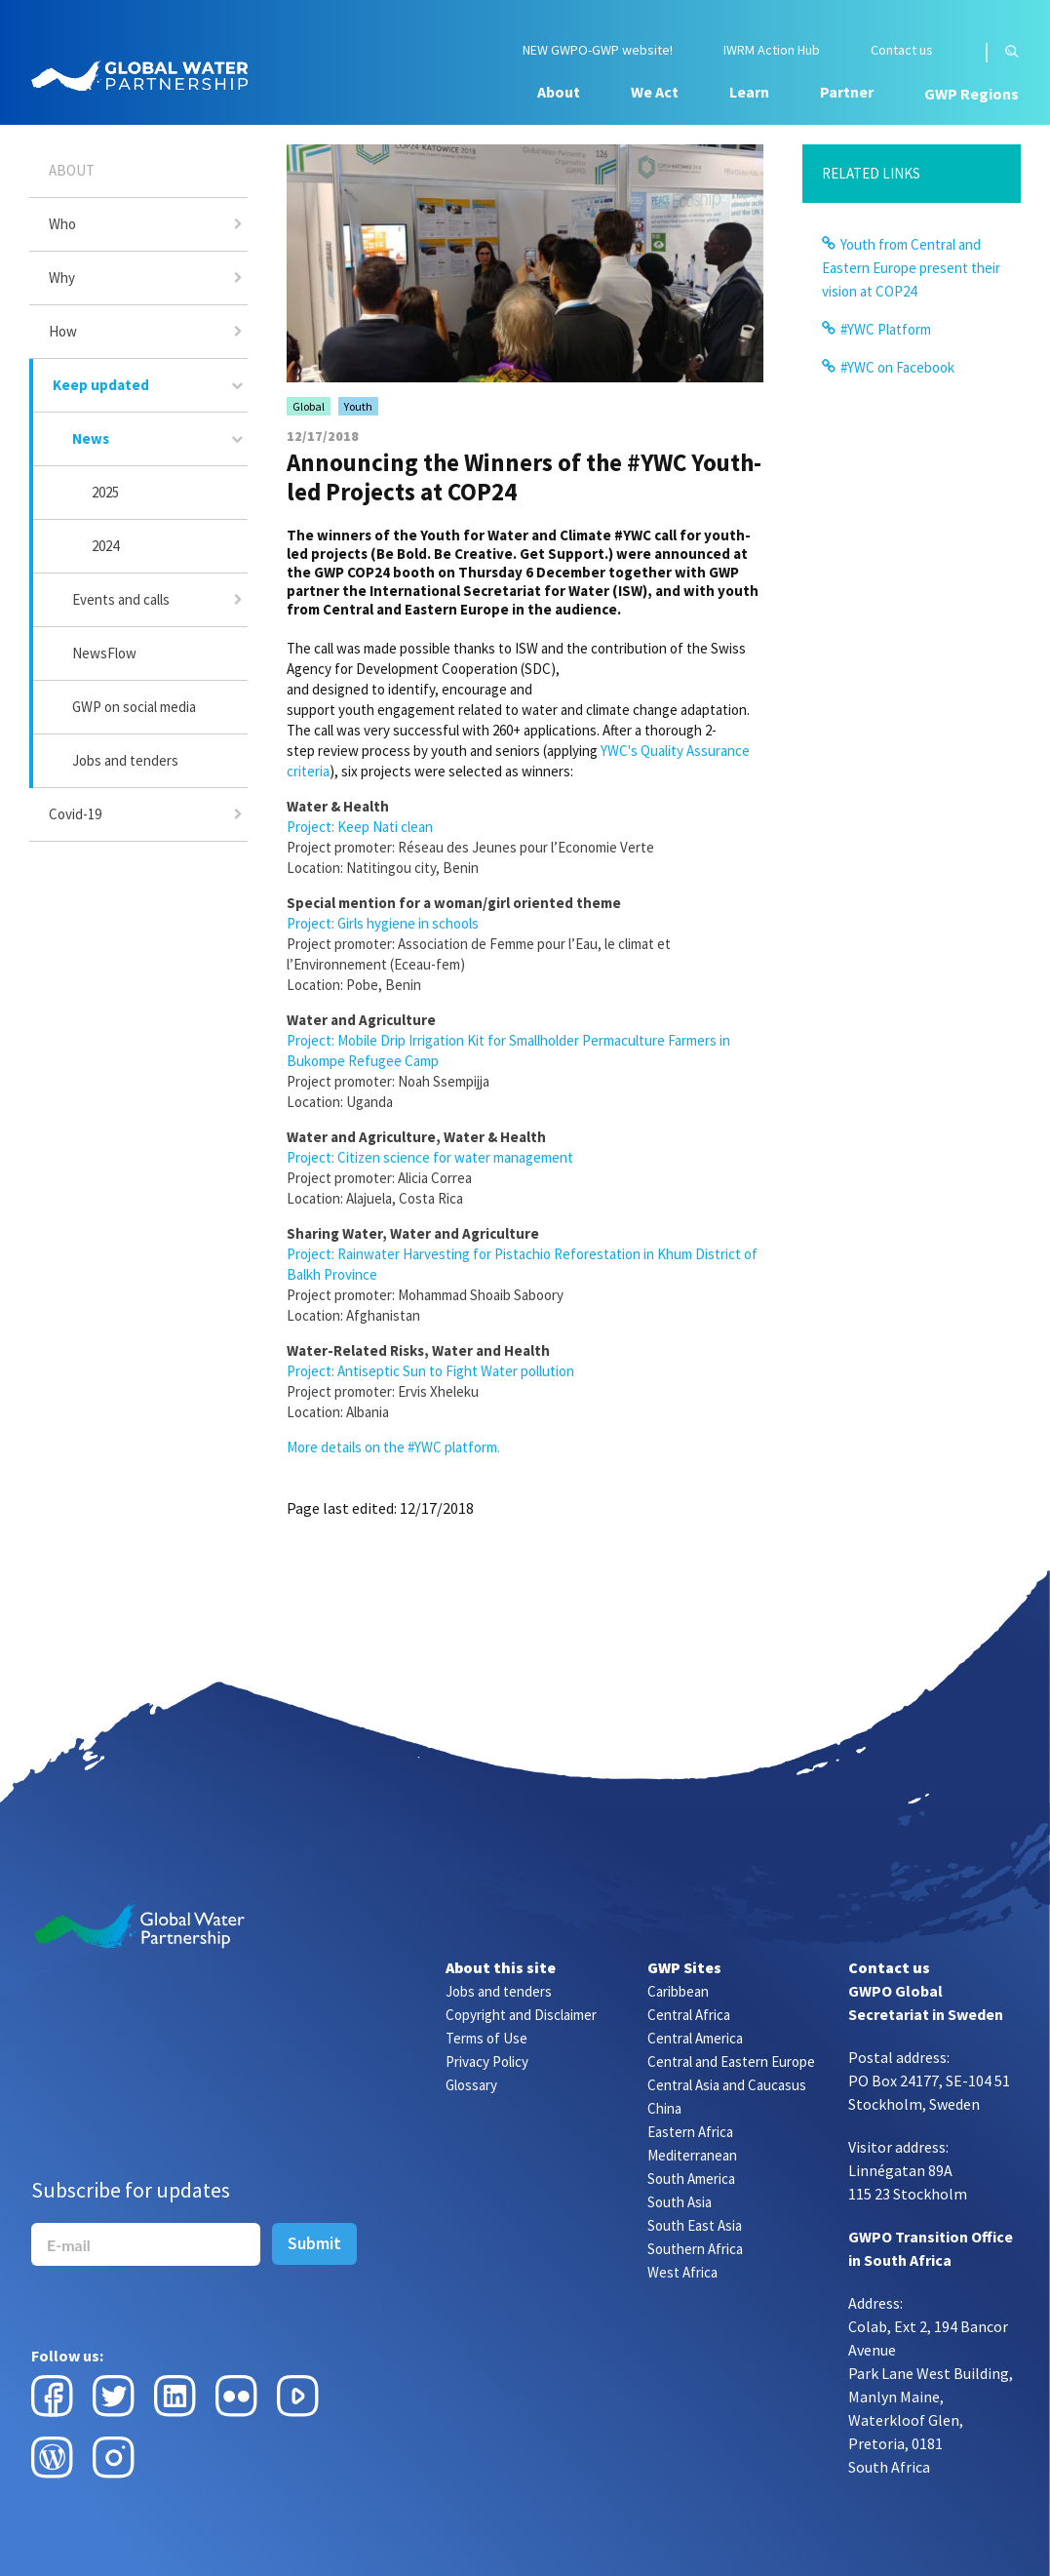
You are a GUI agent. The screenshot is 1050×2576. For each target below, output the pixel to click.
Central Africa (688, 2014)
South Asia (679, 2202)
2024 (105, 545)
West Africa (682, 2272)
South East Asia (694, 2225)
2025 (105, 492)
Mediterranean (692, 2155)
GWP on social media (134, 706)
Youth (358, 406)
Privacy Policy (487, 2061)
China (664, 2108)
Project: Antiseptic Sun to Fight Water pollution (430, 1371)
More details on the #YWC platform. (393, 1447)
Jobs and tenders (125, 760)
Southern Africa (695, 2248)
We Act (655, 91)
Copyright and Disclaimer (521, 2014)
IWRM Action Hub (771, 50)
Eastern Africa (690, 2131)
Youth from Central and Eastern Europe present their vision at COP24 (911, 267)
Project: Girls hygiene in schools (383, 923)
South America (691, 2178)
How (63, 331)
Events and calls (121, 599)
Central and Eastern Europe (731, 2061)
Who (62, 224)
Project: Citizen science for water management (430, 1157)
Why (62, 277)
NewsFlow (104, 653)
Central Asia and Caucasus (726, 2085)
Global (308, 406)
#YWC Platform (885, 329)
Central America (695, 2038)
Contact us (902, 50)
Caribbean (678, 1991)
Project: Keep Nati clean (360, 826)
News (90, 438)
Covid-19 (75, 814)
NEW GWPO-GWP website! (598, 50)
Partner (847, 91)
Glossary (471, 2085)
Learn (749, 91)
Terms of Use (486, 2038)
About (558, 91)
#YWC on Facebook (897, 367)
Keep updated (101, 385)
